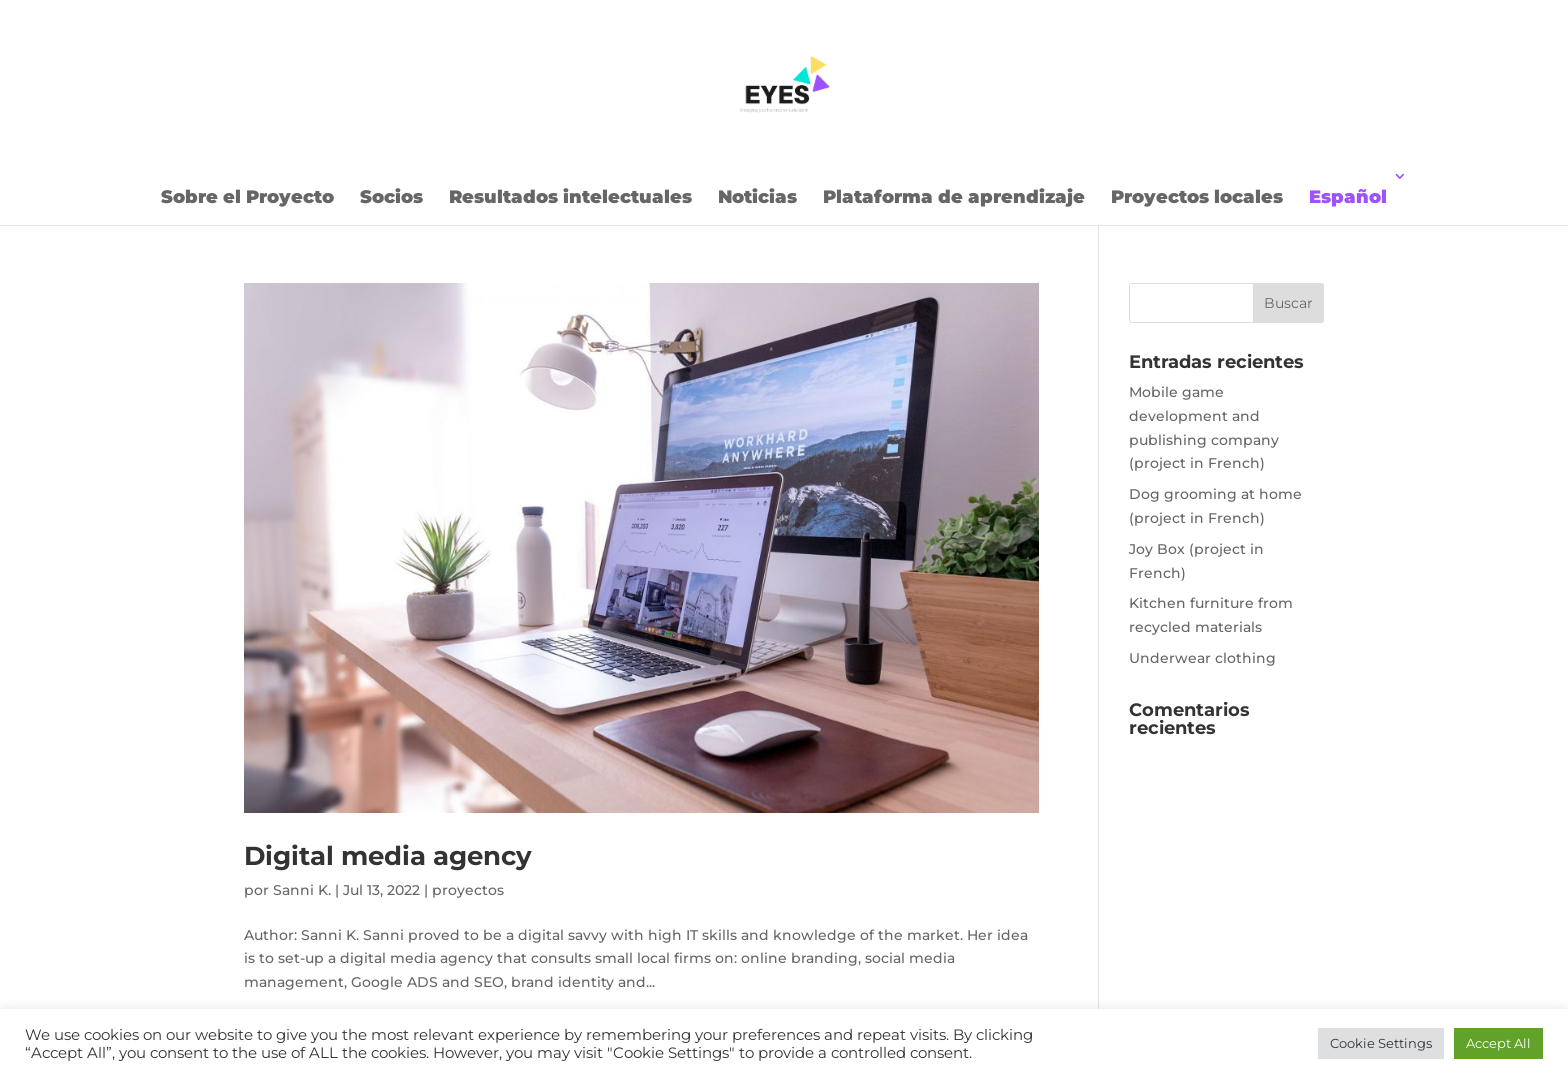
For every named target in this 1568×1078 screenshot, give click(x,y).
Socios (391, 197)
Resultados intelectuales (570, 197)
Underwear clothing (1202, 658)
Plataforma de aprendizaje (954, 197)
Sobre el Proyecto (247, 197)
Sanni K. (302, 890)
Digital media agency (388, 856)
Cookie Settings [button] (1381, 1043)
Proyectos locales (1197, 197)
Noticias (757, 197)
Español (1348, 197)
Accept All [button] (1498, 1043)
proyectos (468, 890)
